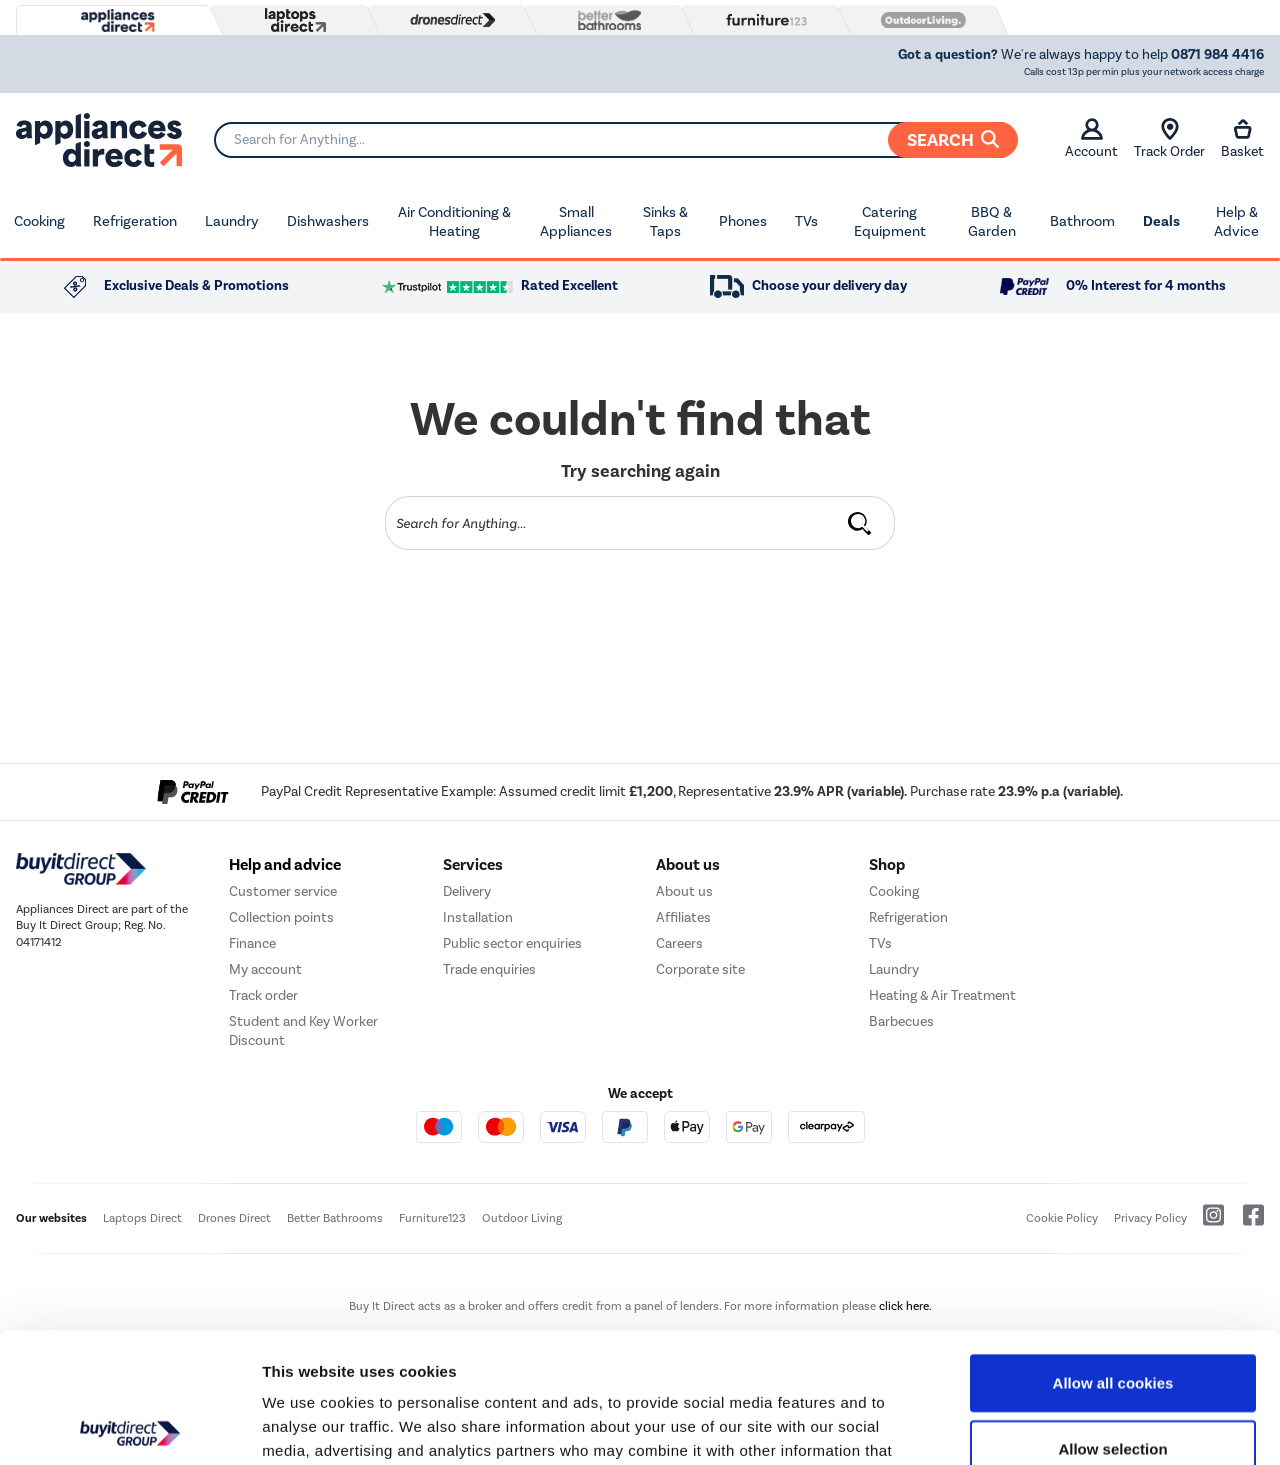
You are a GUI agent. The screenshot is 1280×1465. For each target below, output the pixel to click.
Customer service (283, 891)
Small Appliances (576, 222)
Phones (743, 221)
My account (265, 969)
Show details (1049, 1425)
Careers (679, 943)
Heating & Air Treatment (942, 995)
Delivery (467, 891)
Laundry (232, 221)
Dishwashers (328, 221)
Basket (1242, 139)
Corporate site (700, 969)
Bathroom (1082, 221)
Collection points (281, 917)
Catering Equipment (890, 222)
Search (953, 140)
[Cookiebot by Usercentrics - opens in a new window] (129, 1426)
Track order (263, 995)
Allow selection (1112, 1318)
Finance (252, 943)
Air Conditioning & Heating (454, 222)
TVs (806, 221)
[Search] (615, 140)
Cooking (39, 221)
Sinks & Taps (665, 222)
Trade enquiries (489, 969)
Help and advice (285, 865)
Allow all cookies (1113, 1252)
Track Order (1169, 139)
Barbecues (901, 1021)
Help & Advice (1236, 222)
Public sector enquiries (512, 943)
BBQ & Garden (992, 222)
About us (684, 891)
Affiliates (683, 917)
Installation (478, 917)
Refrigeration (135, 221)
